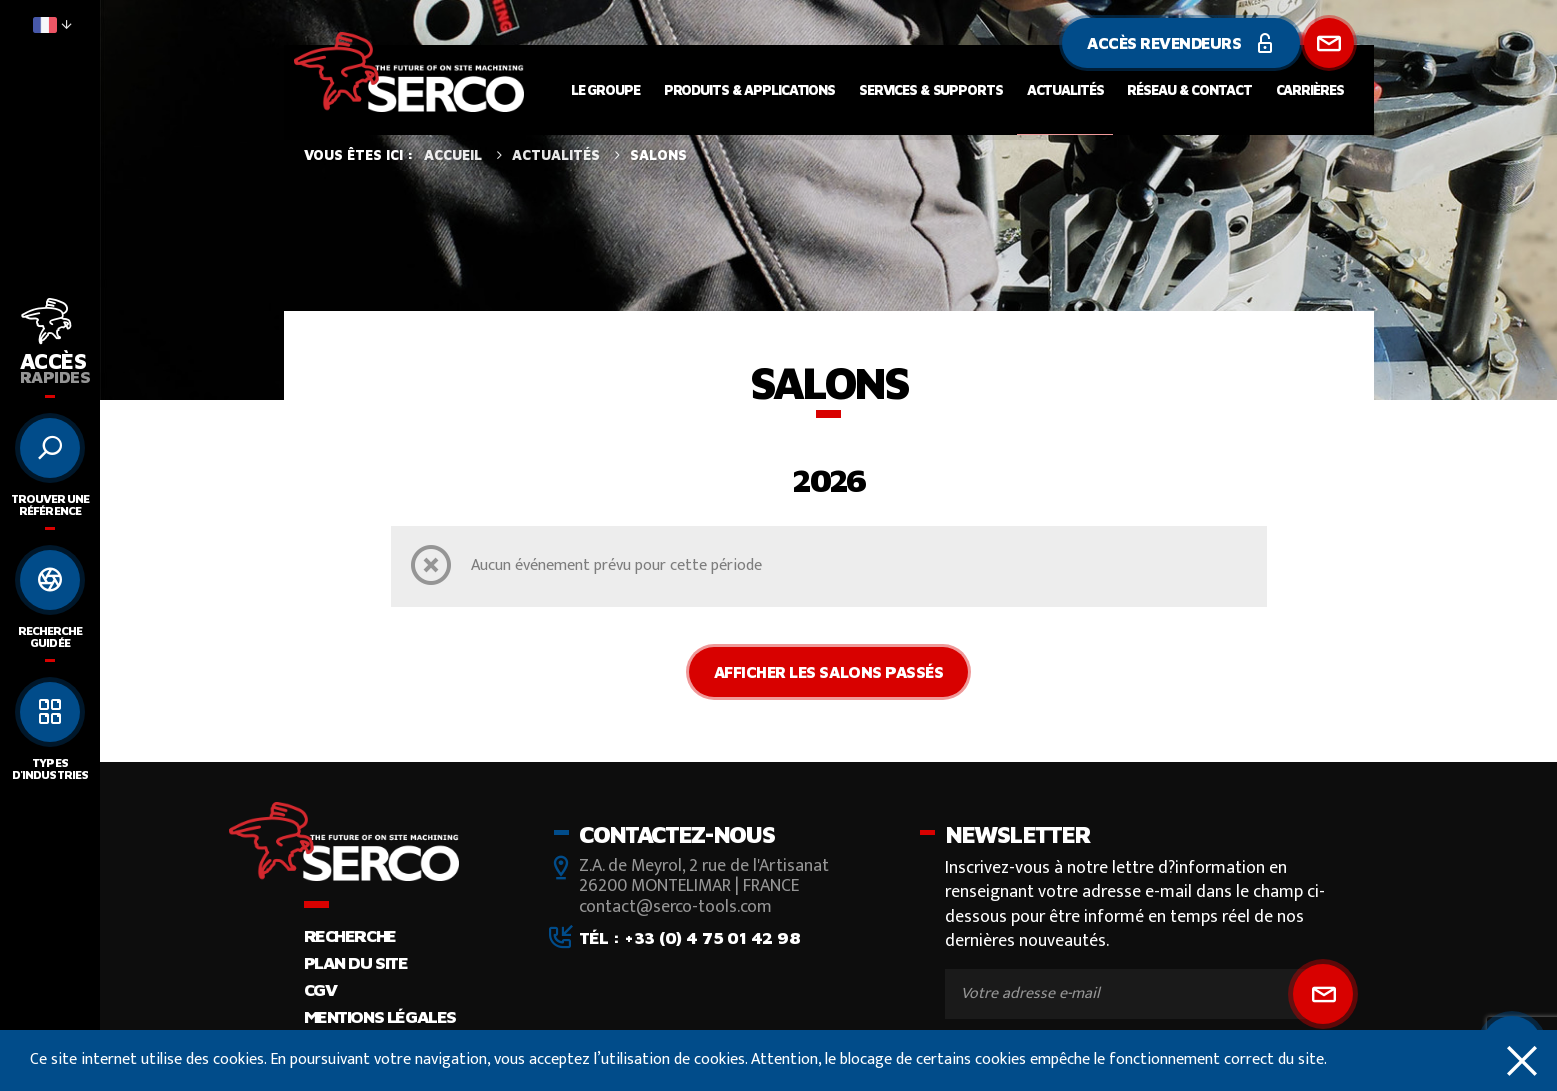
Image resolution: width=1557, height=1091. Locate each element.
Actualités (1065, 89)
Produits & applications (749, 89)
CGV (320, 989)
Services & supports (931, 89)
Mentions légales (380, 1016)
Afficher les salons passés (829, 672)
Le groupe (605, 89)
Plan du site (356, 962)
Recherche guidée (50, 636)
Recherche (350, 935)
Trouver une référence (50, 504)
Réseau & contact (1189, 89)
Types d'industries (49, 768)
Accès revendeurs (1180, 43)
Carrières (1310, 89)
